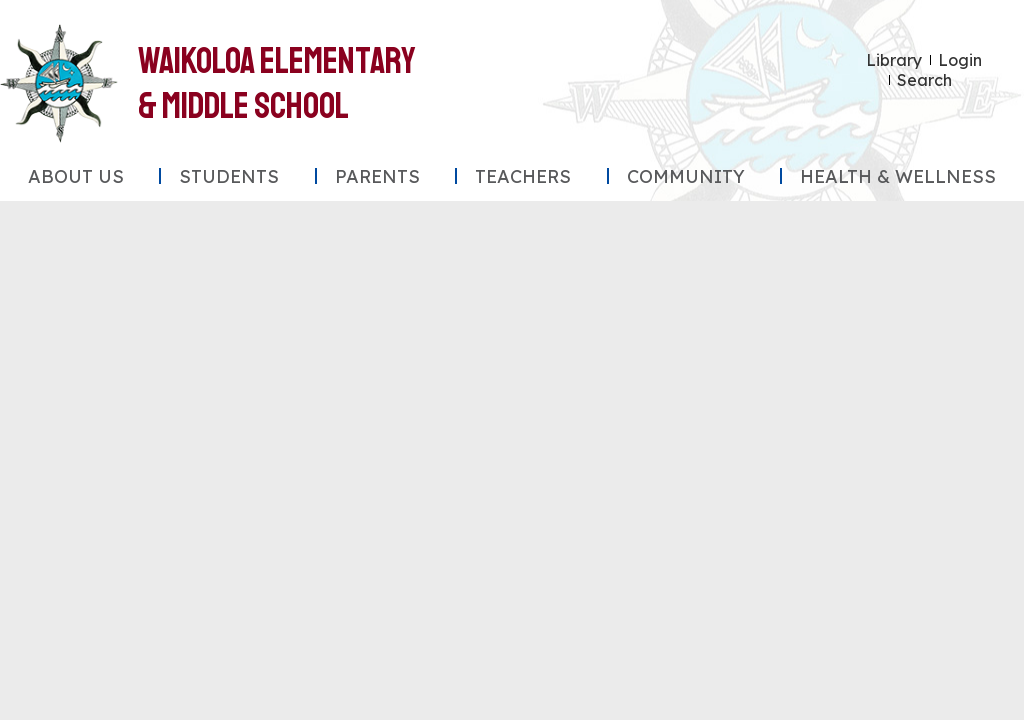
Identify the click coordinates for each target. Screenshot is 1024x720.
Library (894, 60)
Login (960, 60)
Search (924, 80)
